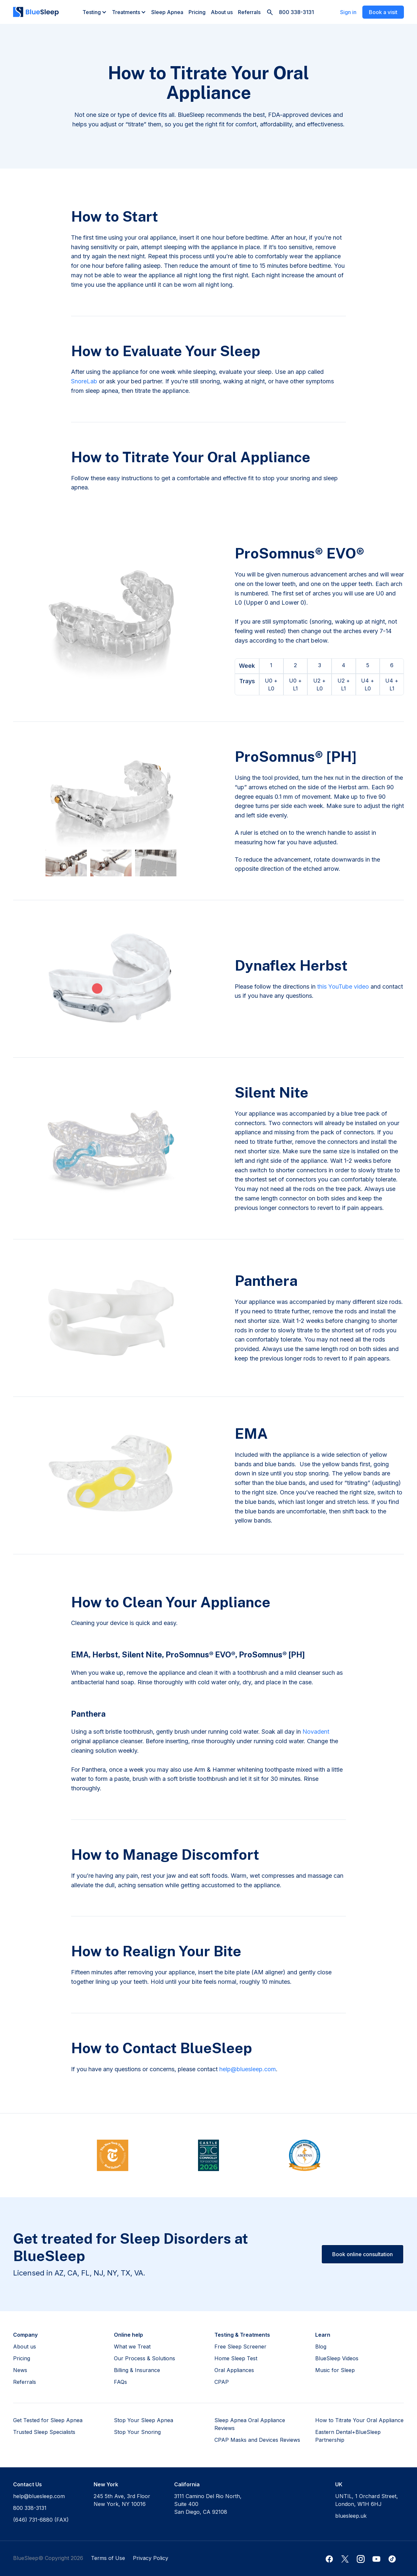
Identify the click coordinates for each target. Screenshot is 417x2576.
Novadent (315, 1731)
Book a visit (383, 12)
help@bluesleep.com (247, 2069)
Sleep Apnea (167, 12)
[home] (36, 12)
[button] (94, 12)
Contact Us (27, 2484)
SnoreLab (84, 381)
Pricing (197, 12)
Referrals (249, 12)
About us (222, 12)
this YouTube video (343, 986)
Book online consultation (362, 2254)
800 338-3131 (296, 12)
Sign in (348, 12)
